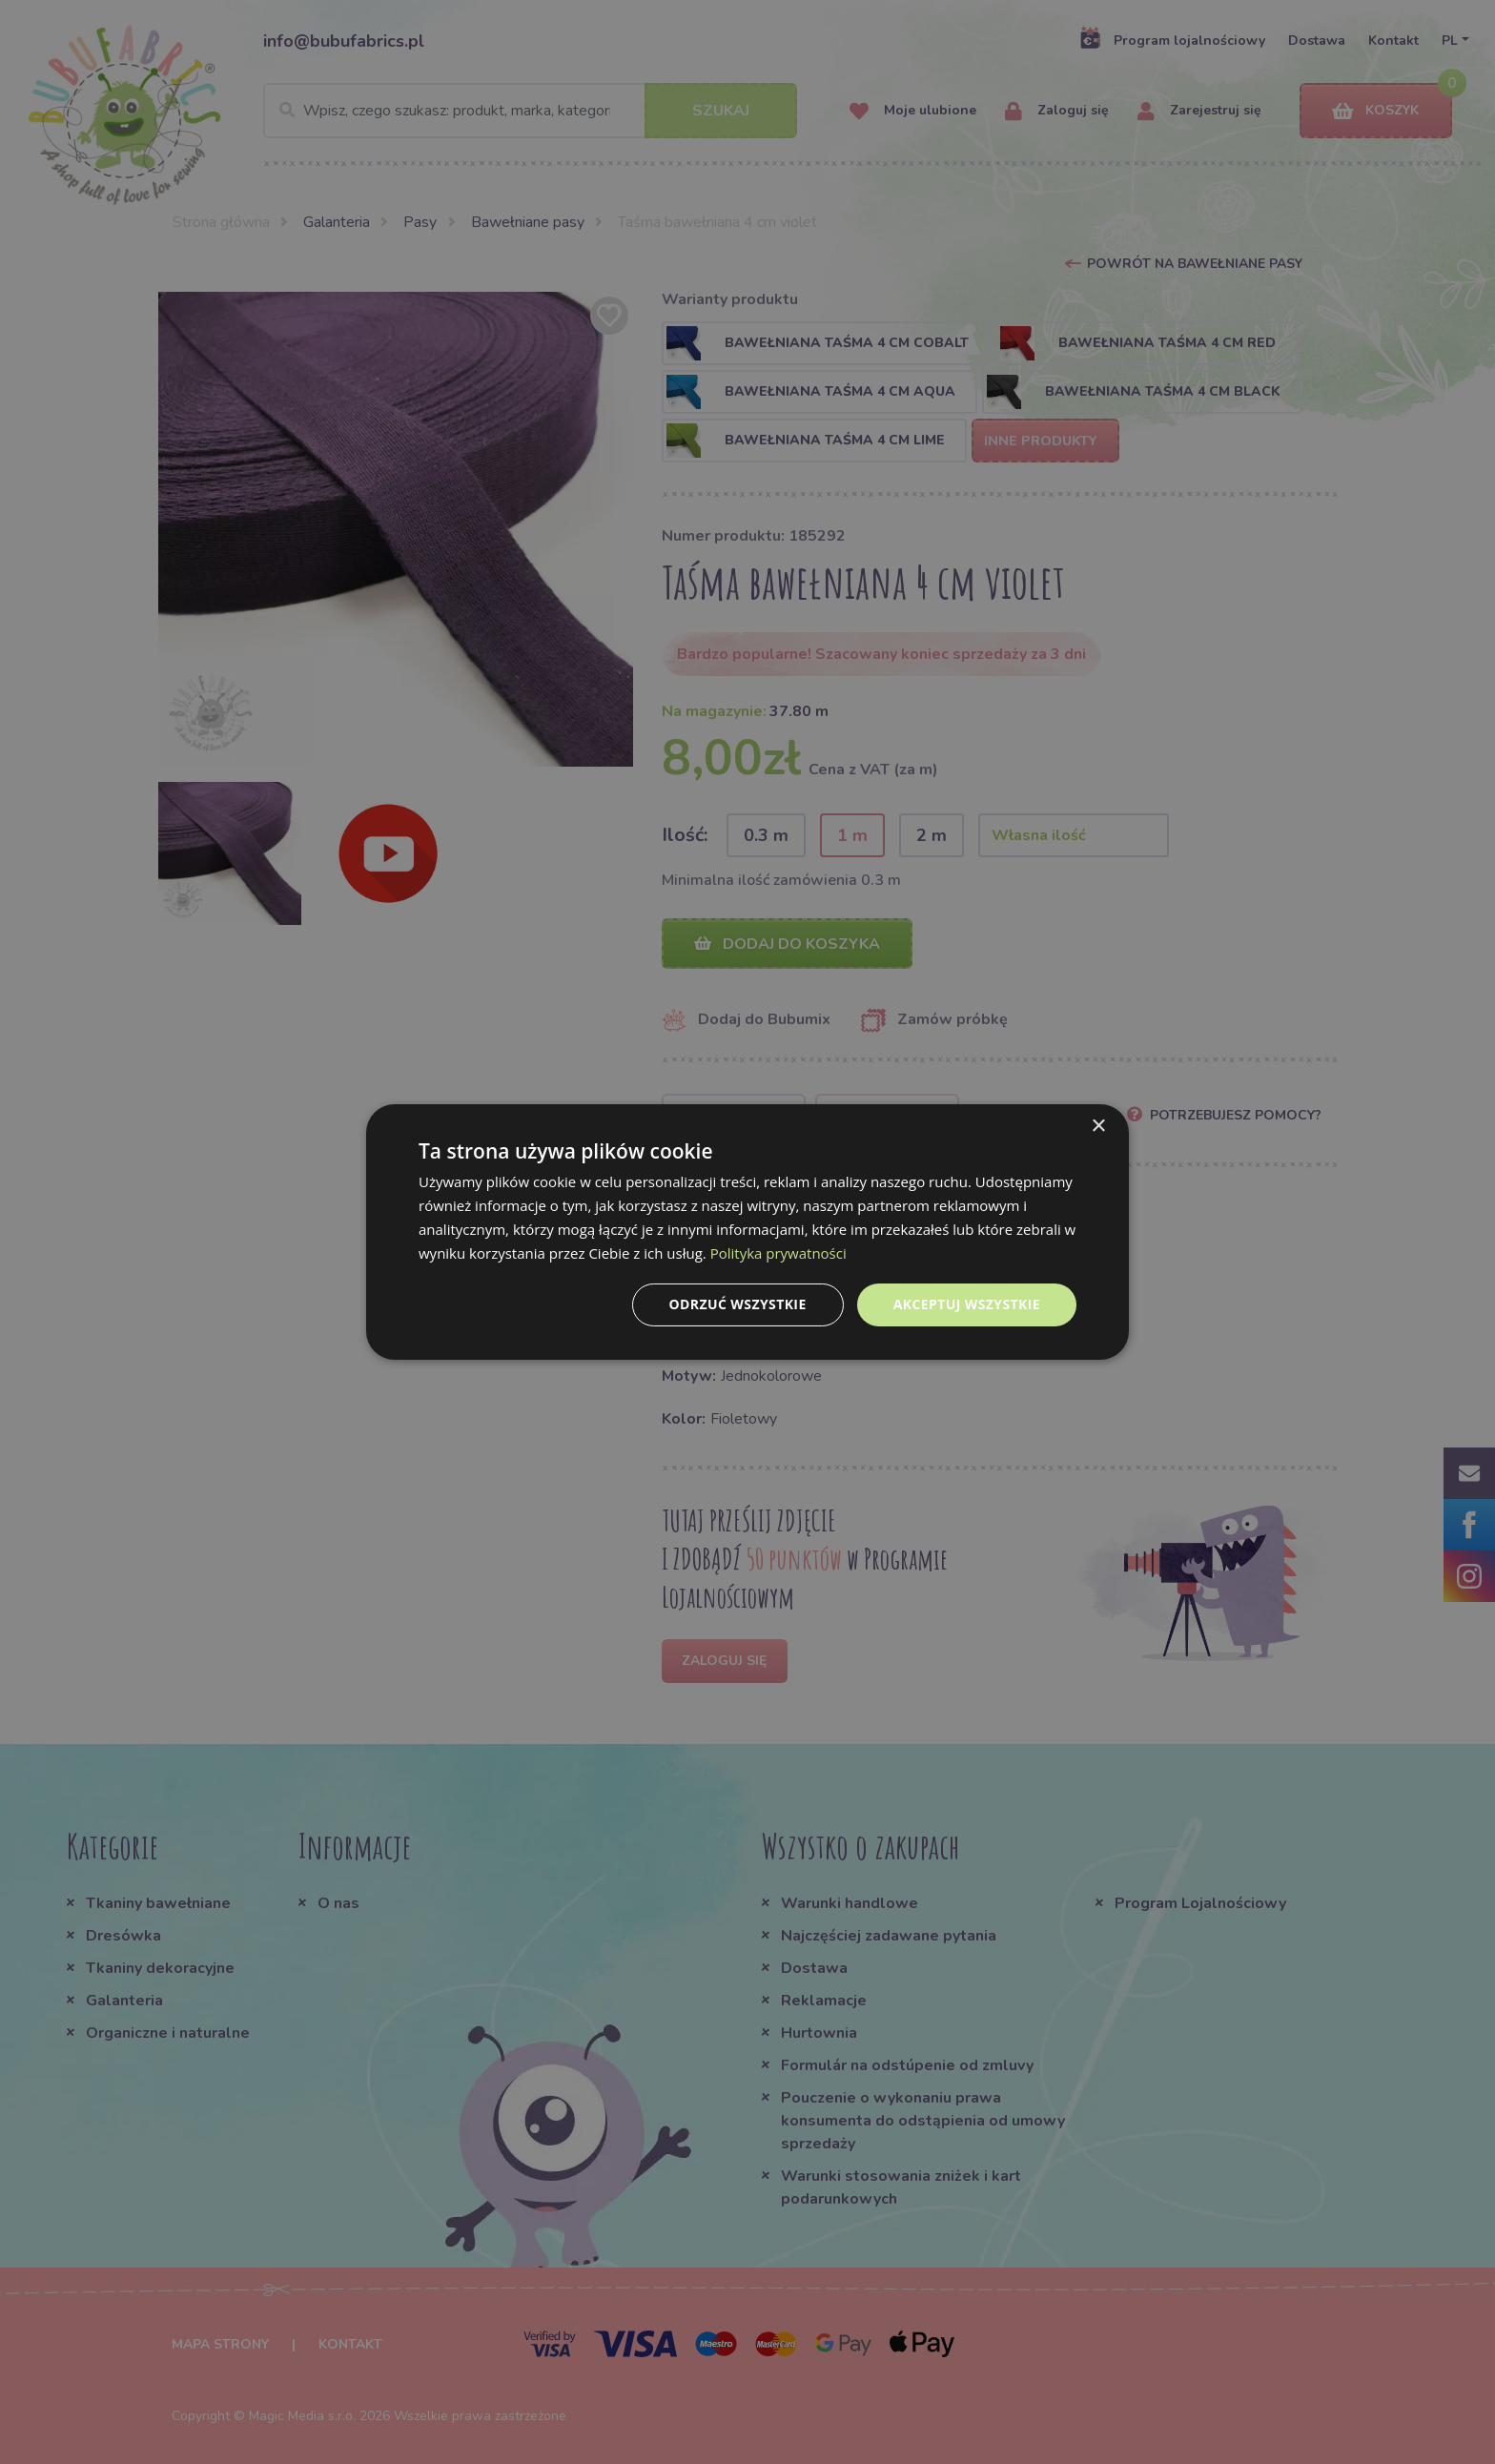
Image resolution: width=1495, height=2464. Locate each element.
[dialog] (747, 1232)
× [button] (1098, 1126)
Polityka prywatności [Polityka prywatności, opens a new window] (778, 1253)
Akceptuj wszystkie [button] (966, 1304)
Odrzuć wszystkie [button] (738, 1304)
